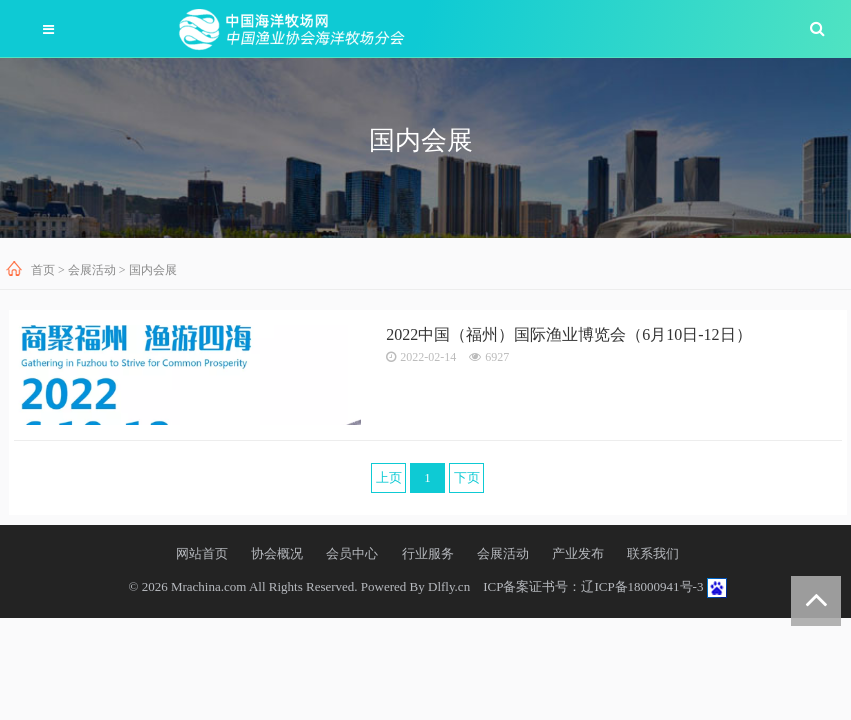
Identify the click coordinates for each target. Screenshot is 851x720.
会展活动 (92, 270)
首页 (43, 270)
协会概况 (277, 553)
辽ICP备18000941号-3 (642, 586)
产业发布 (578, 553)
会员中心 (352, 553)
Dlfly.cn (449, 586)
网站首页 (202, 553)
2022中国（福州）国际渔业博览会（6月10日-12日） (568, 334)
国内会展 (153, 270)
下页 (467, 477)
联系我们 (653, 553)
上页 (389, 477)
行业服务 (428, 553)
